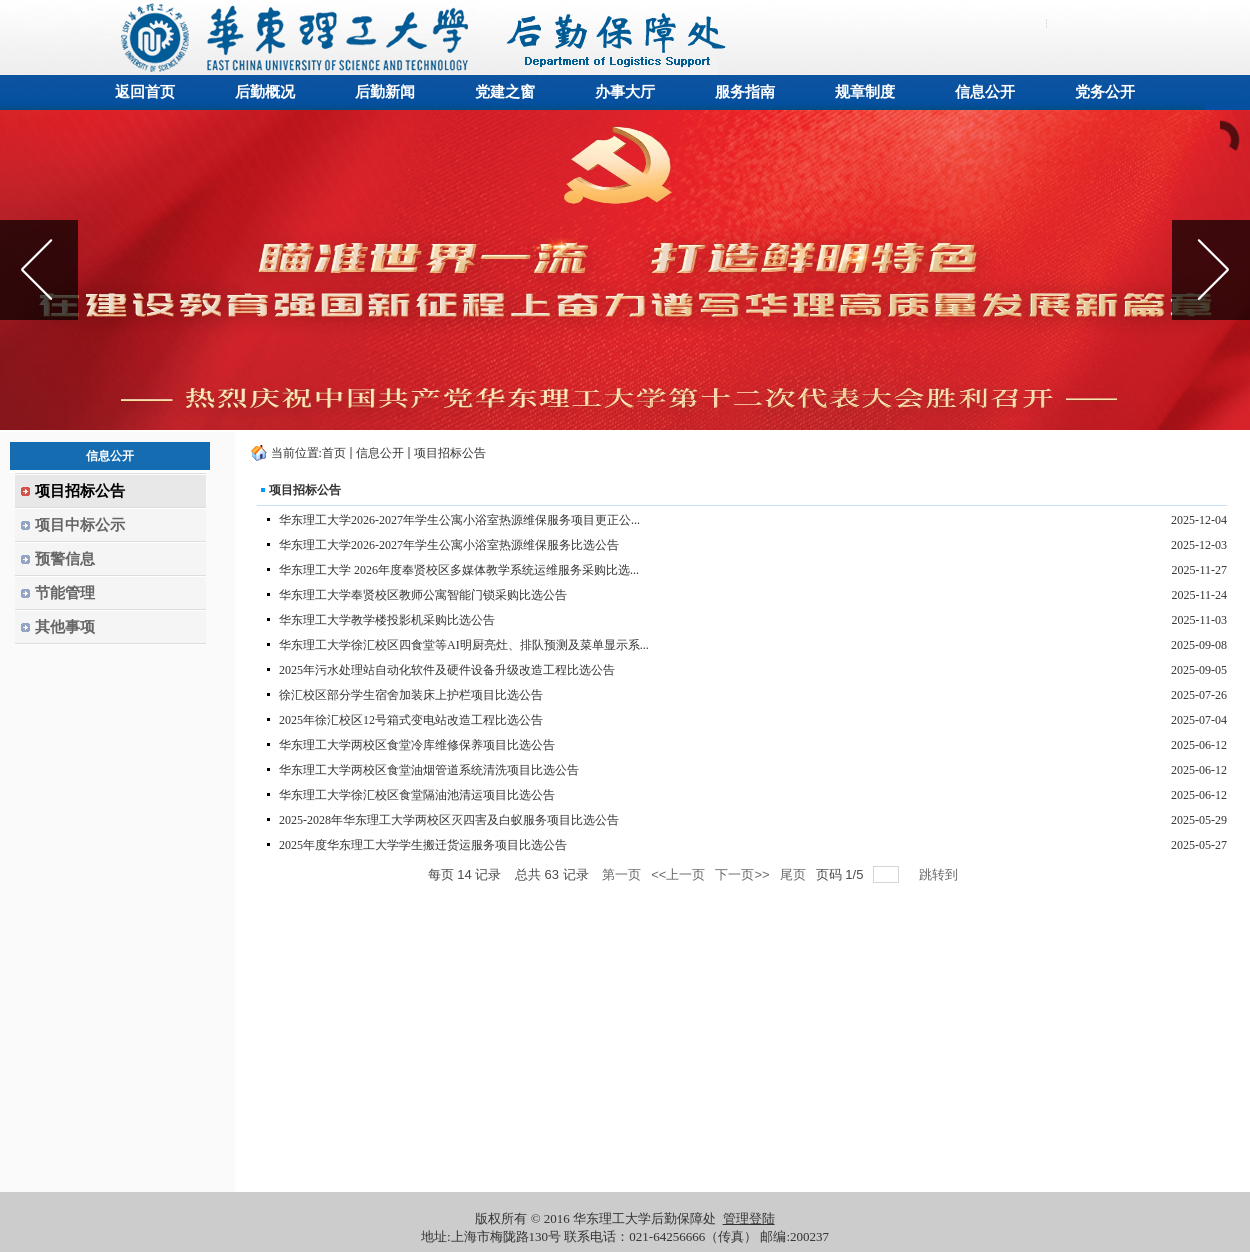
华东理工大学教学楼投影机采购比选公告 (387, 620)
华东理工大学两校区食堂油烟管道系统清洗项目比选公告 (429, 770)
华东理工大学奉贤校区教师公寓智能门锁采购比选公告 (423, 595)
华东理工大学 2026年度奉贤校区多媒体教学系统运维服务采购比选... (459, 570)
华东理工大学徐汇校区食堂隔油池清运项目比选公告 (417, 795)
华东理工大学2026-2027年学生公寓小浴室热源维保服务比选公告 (449, 545)
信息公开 (380, 453)
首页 (334, 453)
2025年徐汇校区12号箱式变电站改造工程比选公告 (411, 720)
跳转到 (940, 874)
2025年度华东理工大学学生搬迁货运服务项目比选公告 (423, 845)
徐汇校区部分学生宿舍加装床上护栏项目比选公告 (411, 695)
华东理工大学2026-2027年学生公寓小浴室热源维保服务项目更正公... (459, 520)
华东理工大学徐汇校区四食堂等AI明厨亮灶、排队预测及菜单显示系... (464, 645)
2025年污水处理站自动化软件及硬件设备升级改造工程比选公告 (447, 670)
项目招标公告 (450, 453)
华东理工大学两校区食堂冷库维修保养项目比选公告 (417, 745)
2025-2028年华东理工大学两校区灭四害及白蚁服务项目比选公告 (449, 820)
